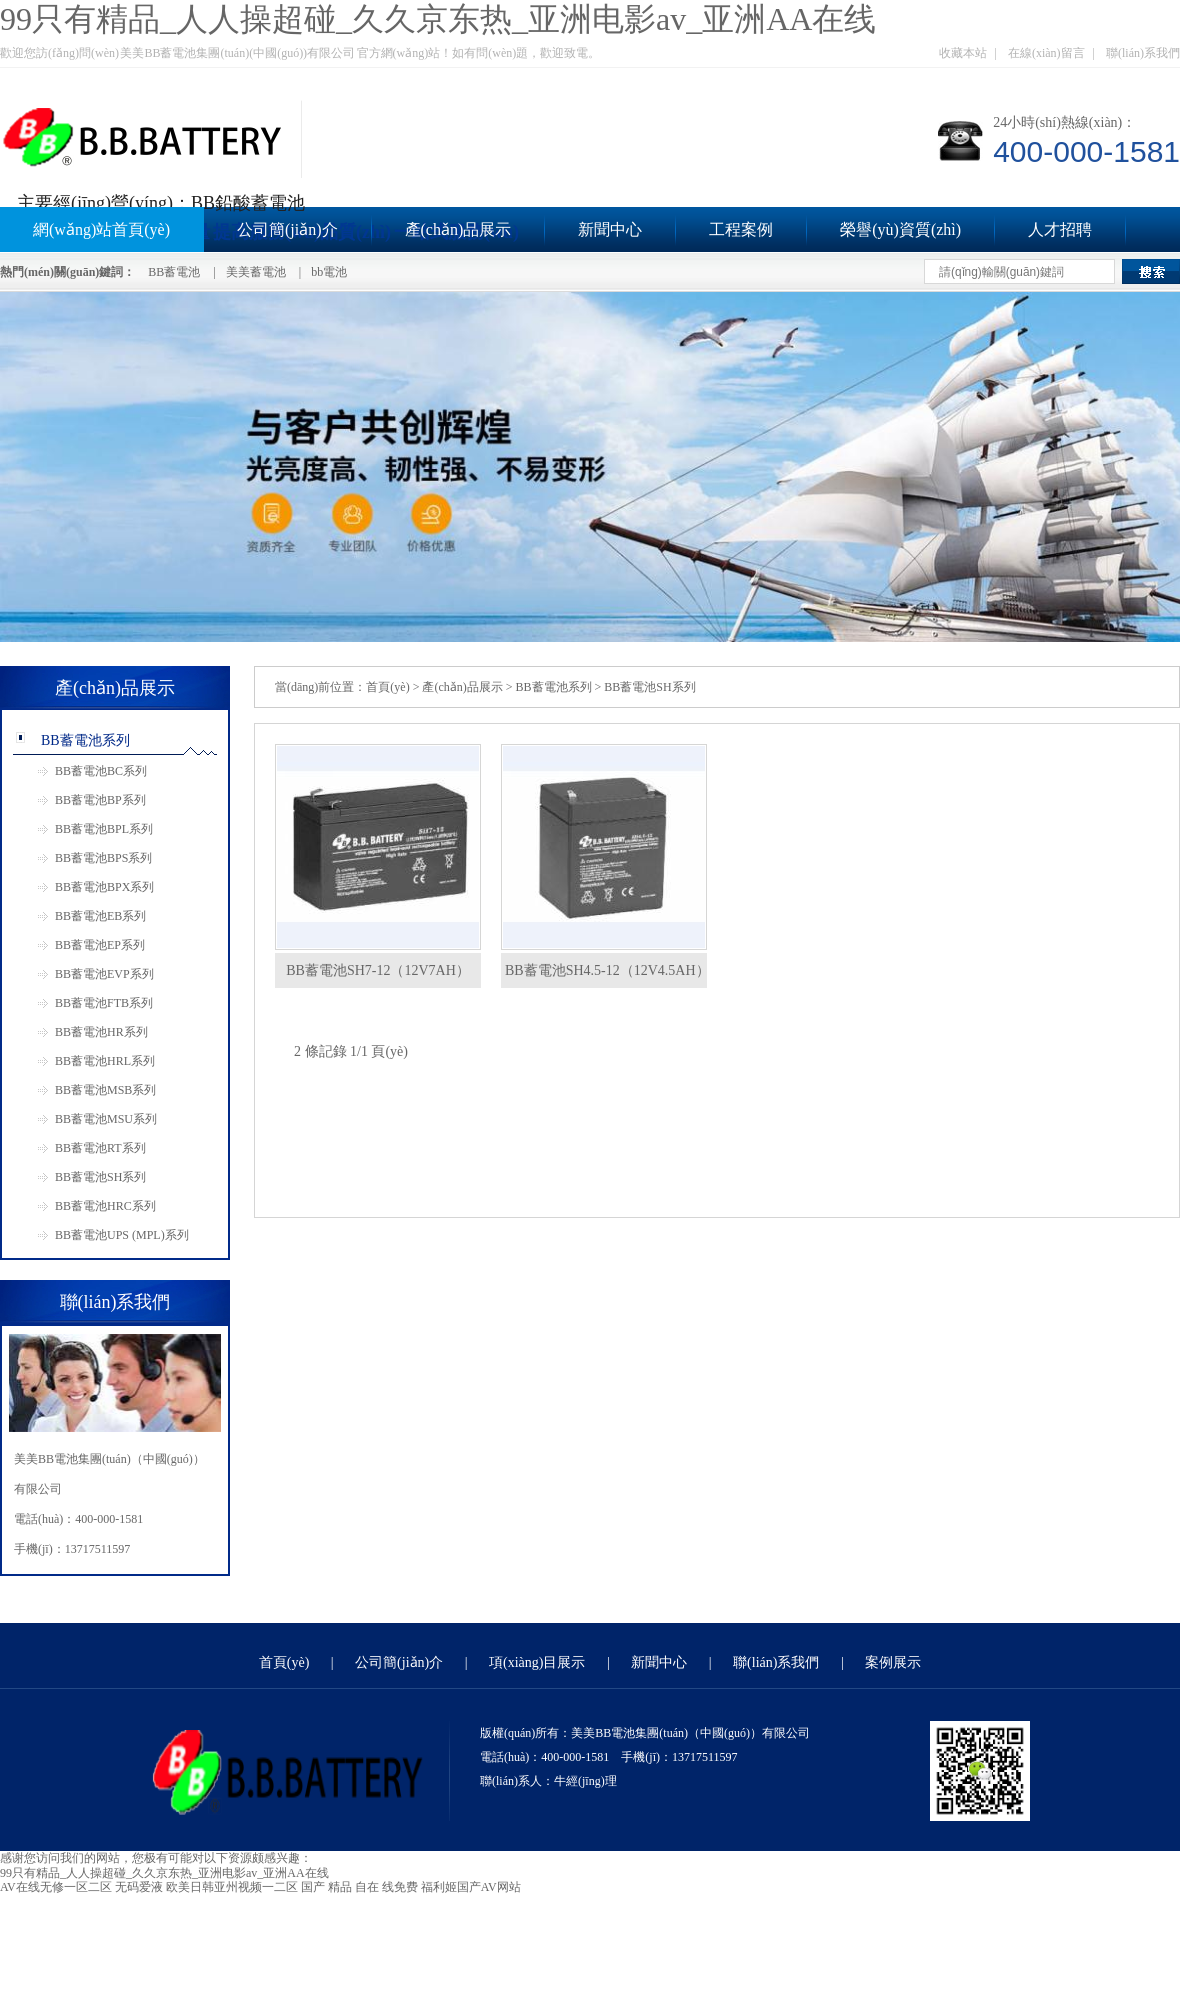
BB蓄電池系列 (85, 740)
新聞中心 (610, 229)
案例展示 (893, 1662)
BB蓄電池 (174, 272)
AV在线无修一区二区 (56, 1887)
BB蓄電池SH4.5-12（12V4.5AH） (607, 970)
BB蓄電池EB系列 (100, 916)
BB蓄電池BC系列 (101, 771)
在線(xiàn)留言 (1046, 53)
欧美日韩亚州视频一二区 (232, 1887)
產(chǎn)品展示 (458, 229)
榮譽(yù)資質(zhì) (900, 229)
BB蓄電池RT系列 (100, 1148)
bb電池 (329, 272)
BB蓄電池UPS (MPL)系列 (122, 1235)
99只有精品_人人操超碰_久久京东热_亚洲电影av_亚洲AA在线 (438, 19)
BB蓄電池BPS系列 (103, 858)
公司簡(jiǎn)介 (287, 229)
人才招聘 (1060, 229)
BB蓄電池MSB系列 (105, 1090)
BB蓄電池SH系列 (100, 1177)
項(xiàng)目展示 (537, 1662)
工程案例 (741, 229)
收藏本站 (963, 53)
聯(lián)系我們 (1143, 53)
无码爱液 (139, 1887)
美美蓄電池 (256, 272)
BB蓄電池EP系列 (100, 945)
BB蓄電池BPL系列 (104, 829)
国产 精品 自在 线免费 (359, 1887)
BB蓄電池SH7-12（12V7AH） (378, 970)
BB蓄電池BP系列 (100, 800)
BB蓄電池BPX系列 (104, 887)
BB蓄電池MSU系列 (106, 1119)
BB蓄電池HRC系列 (105, 1206)
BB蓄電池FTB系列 (104, 1003)
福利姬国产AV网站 (471, 1887)
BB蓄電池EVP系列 (104, 974)
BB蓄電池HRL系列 (105, 1061)
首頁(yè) (387, 687)
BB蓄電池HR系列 (101, 1032)
